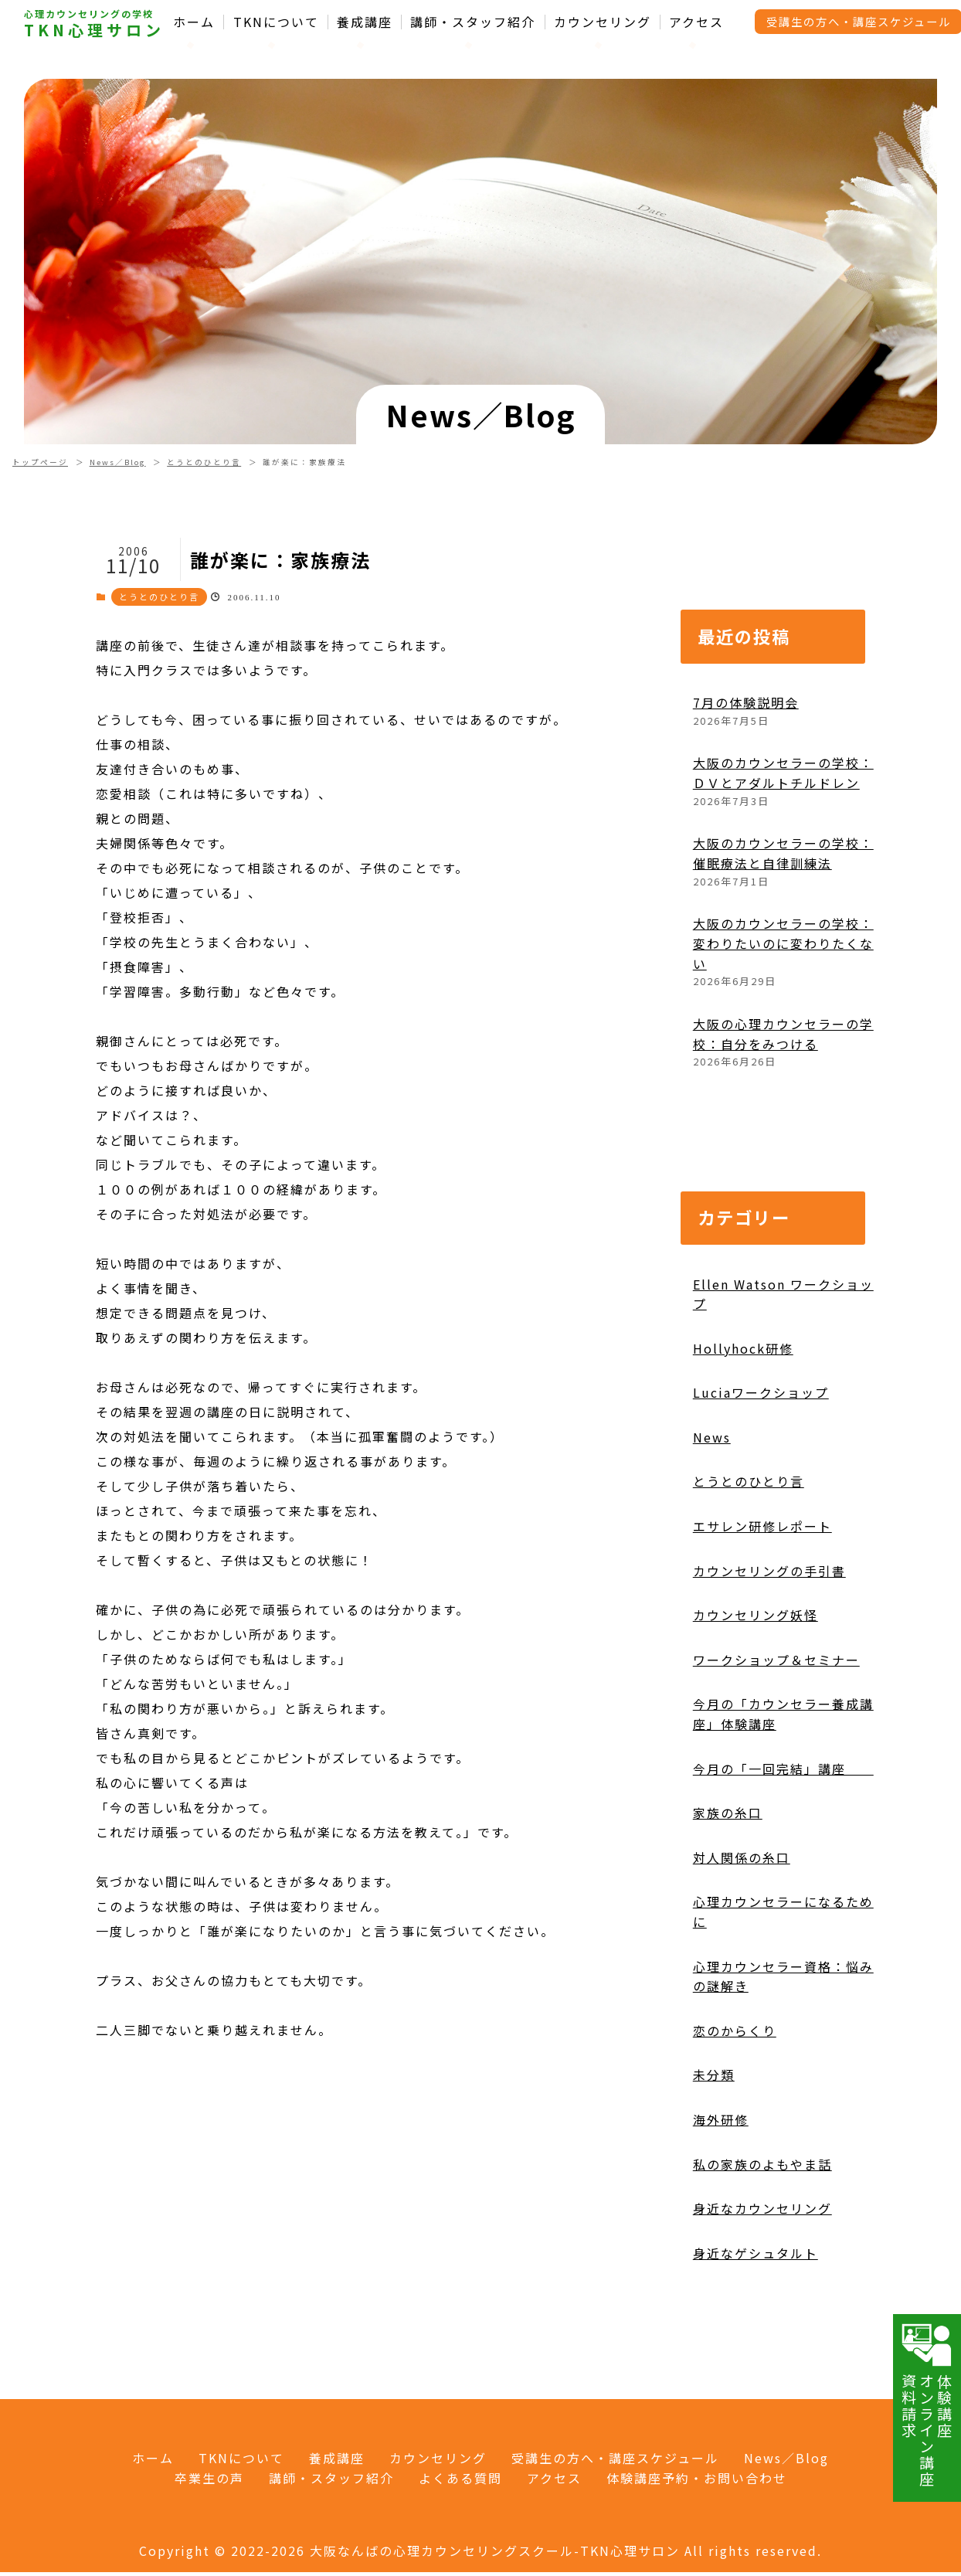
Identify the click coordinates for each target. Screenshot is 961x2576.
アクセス (696, 22)
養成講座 (364, 22)
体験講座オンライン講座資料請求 (927, 2404)
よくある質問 (460, 2478)
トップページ (40, 462)
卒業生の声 (209, 2478)
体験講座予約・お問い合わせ (696, 2478)
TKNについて (276, 22)
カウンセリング (602, 22)
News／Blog (118, 462)
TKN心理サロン (94, 30)
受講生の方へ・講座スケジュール (615, 2458)
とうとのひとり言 (204, 462)
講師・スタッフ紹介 (472, 22)
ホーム (194, 22)
